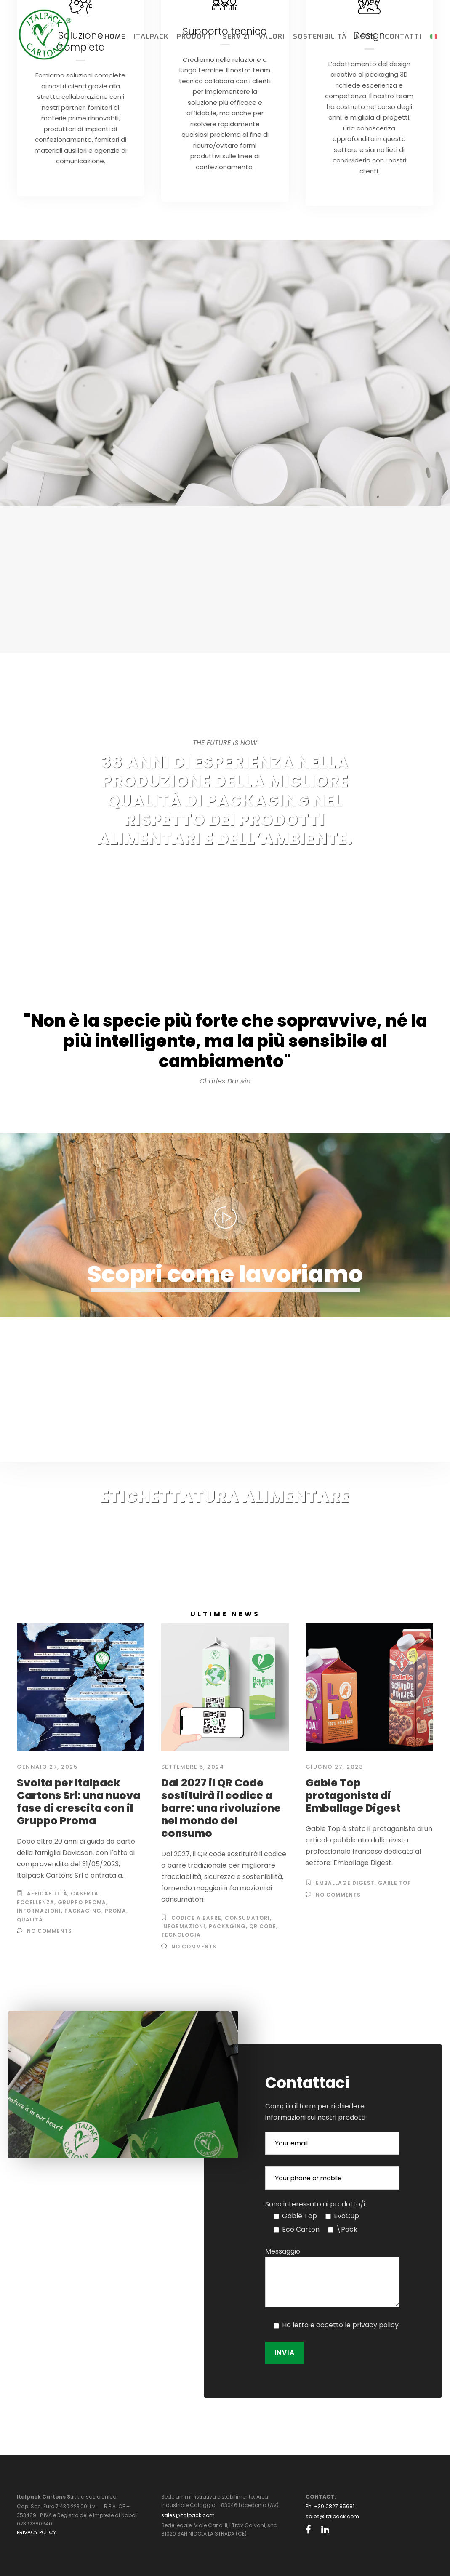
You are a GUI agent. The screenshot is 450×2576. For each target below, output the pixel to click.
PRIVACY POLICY (36, 2532)
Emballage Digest (345, 1883)
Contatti (403, 36)
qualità (30, 1919)
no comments (49, 1931)
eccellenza (35, 1902)
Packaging (82, 1910)
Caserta (85, 1893)
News (365, 36)
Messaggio (282, 2251)
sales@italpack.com (188, 2515)
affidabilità (47, 1893)
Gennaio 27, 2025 (47, 1767)
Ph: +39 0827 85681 (330, 2506)
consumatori (247, 1917)
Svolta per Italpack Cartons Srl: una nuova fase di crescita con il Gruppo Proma (78, 1801)
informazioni (39, 1910)
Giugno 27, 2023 (334, 1767)
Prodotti (195, 36)
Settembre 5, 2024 (192, 1767)
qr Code (262, 1926)
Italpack (151, 36)
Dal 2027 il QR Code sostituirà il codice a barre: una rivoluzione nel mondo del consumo (221, 1808)
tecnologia (181, 1934)
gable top (394, 1883)
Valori (271, 36)
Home (114, 36)
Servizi (236, 36)
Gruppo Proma (82, 1902)
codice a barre (196, 1917)
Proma (115, 1910)
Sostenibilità (320, 36)
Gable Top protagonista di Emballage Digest (353, 1795)
